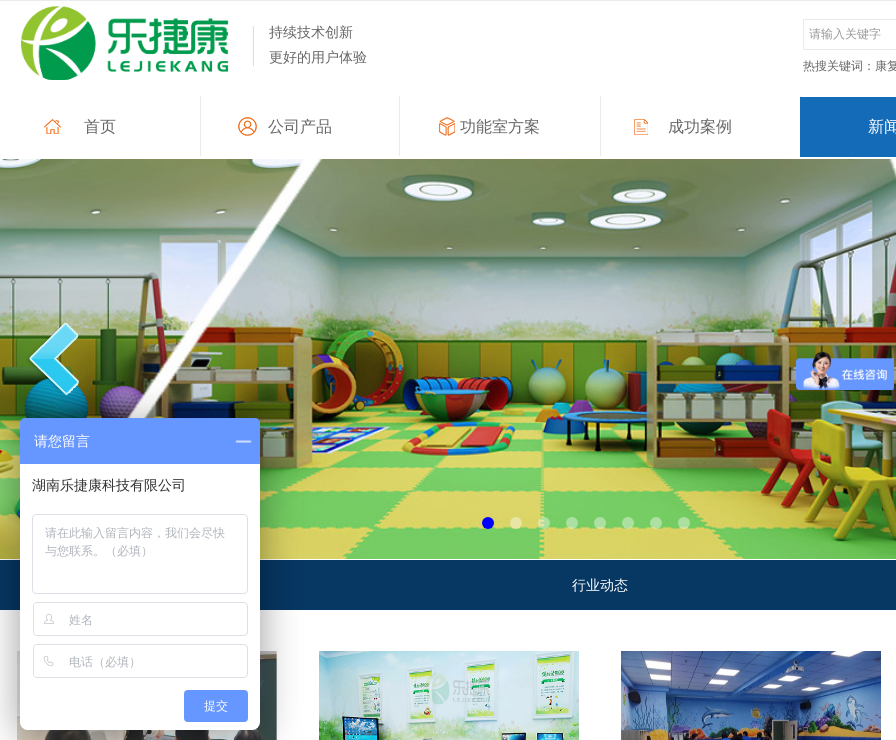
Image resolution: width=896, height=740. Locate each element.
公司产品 (300, 126)
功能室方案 (500, 126)
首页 (100, 126)
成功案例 (700, 126)
